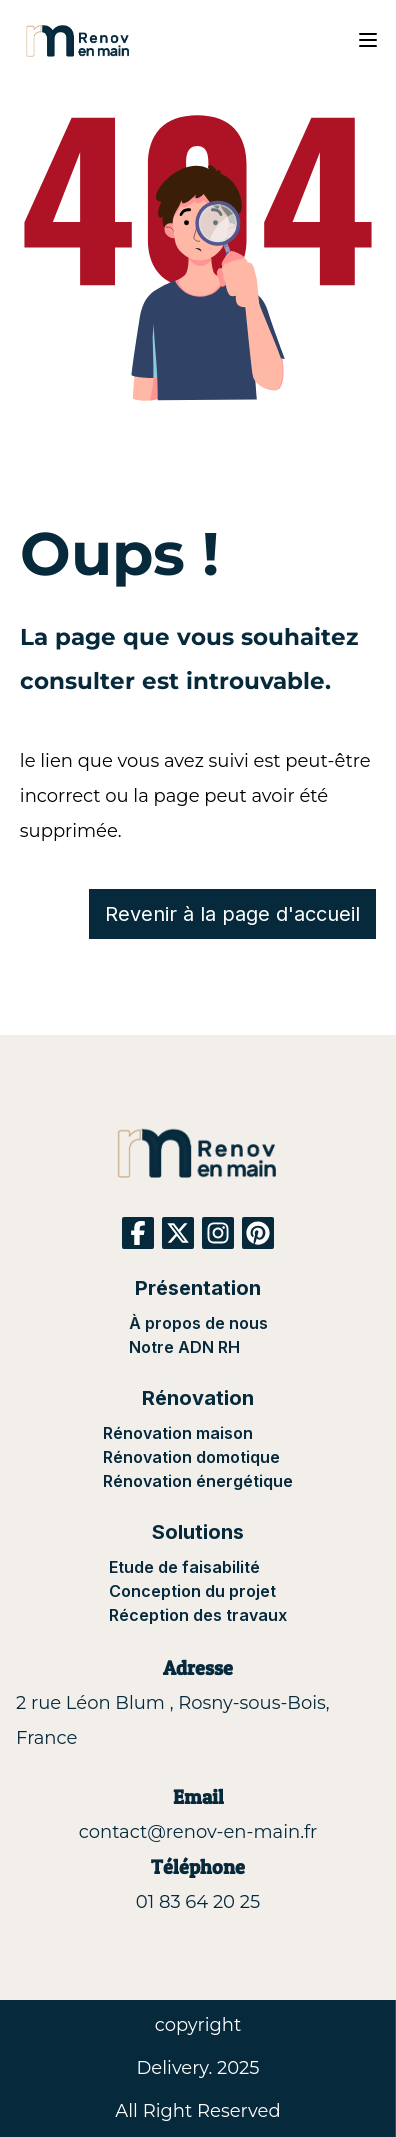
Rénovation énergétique (198, 1481)
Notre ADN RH (184, 1347)
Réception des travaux (198, 1615)
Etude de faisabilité (184, 1567)
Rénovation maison (178, 1433)
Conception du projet (192, 1591)
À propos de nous (198, 1323)
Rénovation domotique (191, 1457)
